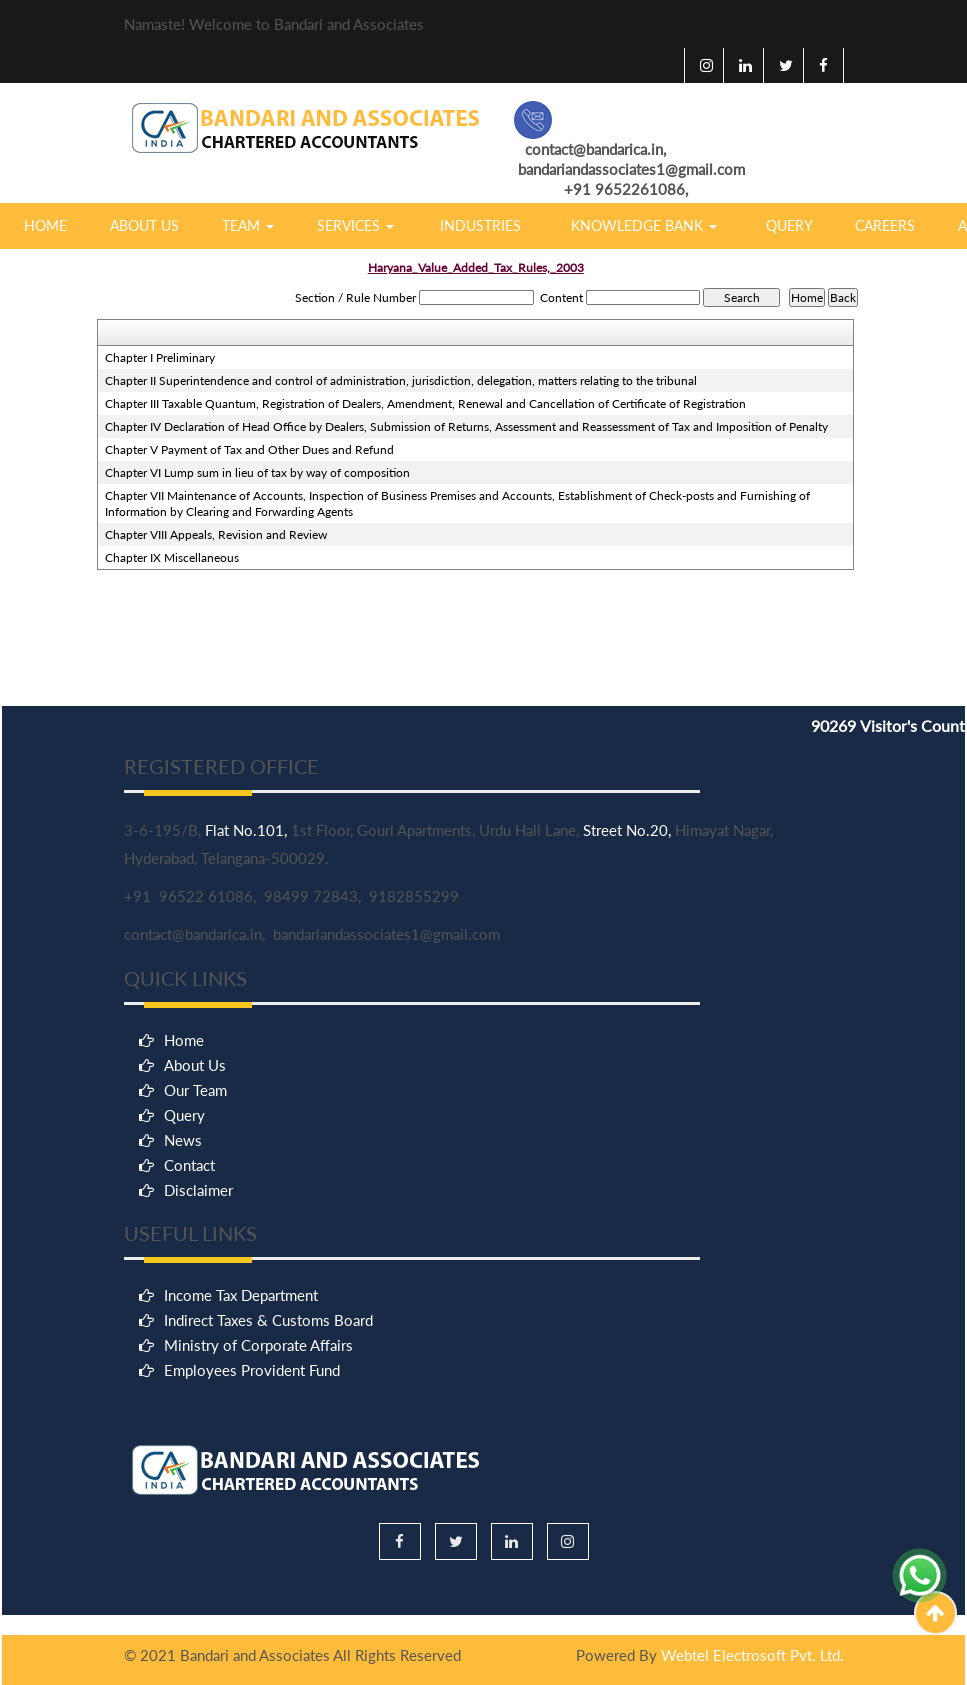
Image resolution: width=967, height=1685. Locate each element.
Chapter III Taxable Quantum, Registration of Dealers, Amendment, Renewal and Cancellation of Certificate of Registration (425, 403)
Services (355, 225)
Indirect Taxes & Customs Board (268, 1481)
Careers (885, 225)
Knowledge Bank (644, 225)
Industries (480, 225)
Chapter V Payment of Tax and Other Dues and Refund (249, 449)
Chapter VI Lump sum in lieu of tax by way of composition (257, 472)
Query (789, 225)
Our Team (195, 1323)
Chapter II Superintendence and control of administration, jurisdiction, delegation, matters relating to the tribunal (401, 380)
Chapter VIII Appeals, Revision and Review (216, 534)
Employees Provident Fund (252, 1531)
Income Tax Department (241, 1456)
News (183, 1373)
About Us (144, 225)
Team (248, 225)
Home (45, 225)
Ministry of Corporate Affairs (258, 1506)
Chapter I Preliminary (160, 357)
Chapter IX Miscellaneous (172, 557)
